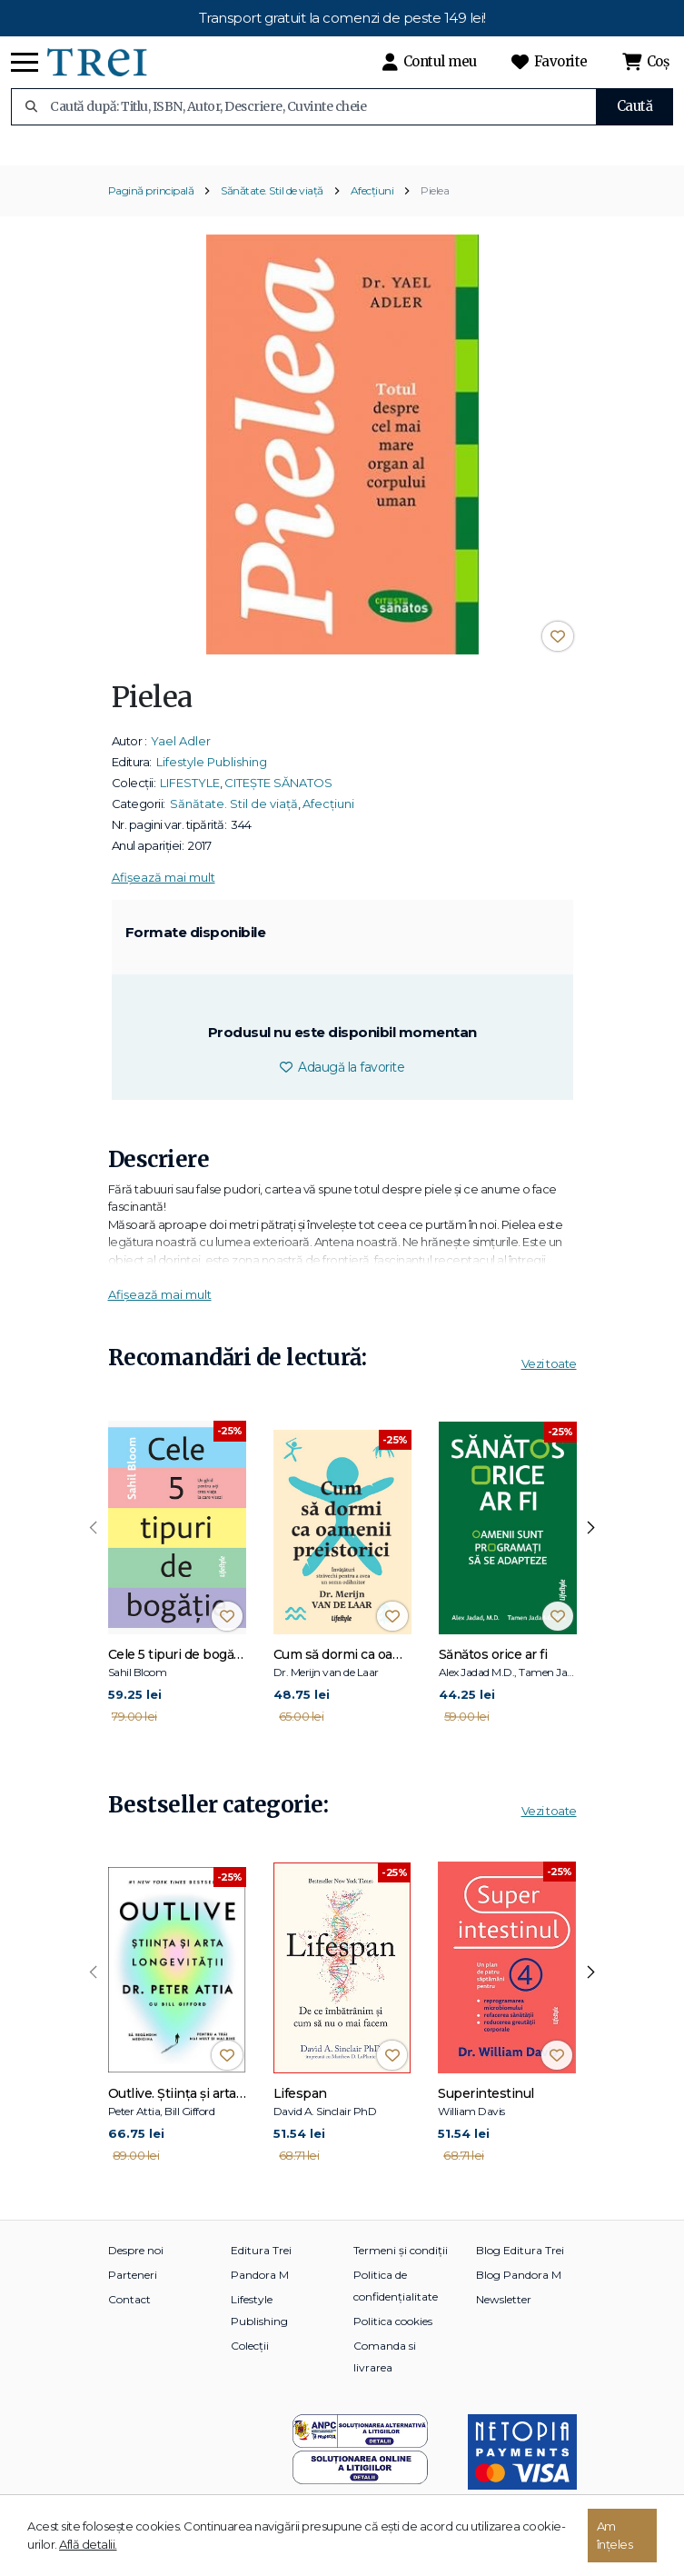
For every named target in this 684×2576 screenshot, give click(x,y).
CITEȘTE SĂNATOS (278, 800)
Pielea (435, 208)
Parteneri (132, 2292)
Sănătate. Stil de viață (272, 208)
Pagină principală (151, 208)
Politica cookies (392, 2338)
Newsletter (503, 2316)
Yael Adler (181, 758)
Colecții (250, 2363)
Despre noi (136, 2267)
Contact (129, 2316)
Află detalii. (88, 2544)
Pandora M (260, 2292)
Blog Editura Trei (520, 2267)
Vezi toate (549, 1380)
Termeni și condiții (400, 2267)
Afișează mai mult (163, 894)
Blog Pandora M (518, 2292)
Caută (635, 106)
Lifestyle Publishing (211, 779)
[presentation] (93, 1545)
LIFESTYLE (190, 800)
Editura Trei (261, 2267)
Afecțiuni (372, 208)
